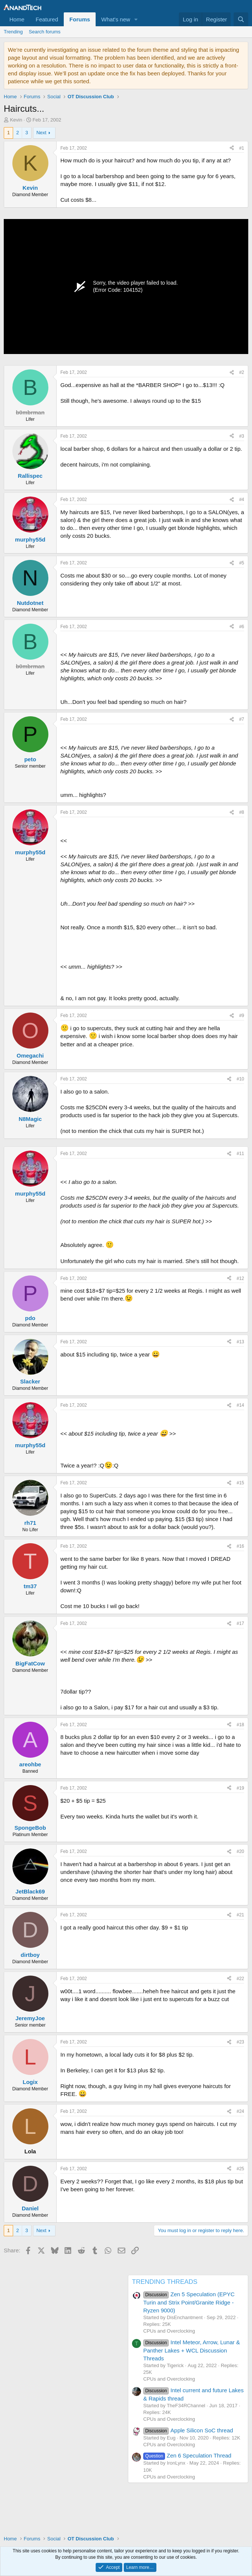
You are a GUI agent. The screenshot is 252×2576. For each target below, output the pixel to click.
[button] (136, 19)
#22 (240, 1978)
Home (16, 19)
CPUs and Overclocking (169, 2331)
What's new (115, 19)
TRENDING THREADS (164, 2281)
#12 (240, 1278)
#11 (240, 1153)
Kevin (16, 120)
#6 (241, 626)
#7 (241, 719)
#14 (240, 1405)
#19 (240, 1788)
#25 (240, 2168)
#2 (241, 372)
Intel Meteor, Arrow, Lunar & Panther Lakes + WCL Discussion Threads (191, 2350)
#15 (240, 1482)
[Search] (241, 19)
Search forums (45, 32)
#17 (240, 1623)
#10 (240, 1079)
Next (41, 132)
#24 (240, 2111)
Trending (13, 32)
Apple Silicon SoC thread (188, 2430)
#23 (240, 2042)
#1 (241, 148)
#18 (240, 1724)
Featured (47, 19)
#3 (241, 436)
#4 (241, 499)
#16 (240, 1546)
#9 (241, 1015)
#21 (240, 1914)
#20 (240, 1851)
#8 (241, 812)
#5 (241, 563)
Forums (79, 19)
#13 (240, 1341)
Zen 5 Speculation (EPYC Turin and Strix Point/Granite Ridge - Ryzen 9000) (189, 2302)
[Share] (232, 148)
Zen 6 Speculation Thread (187, 2455)
